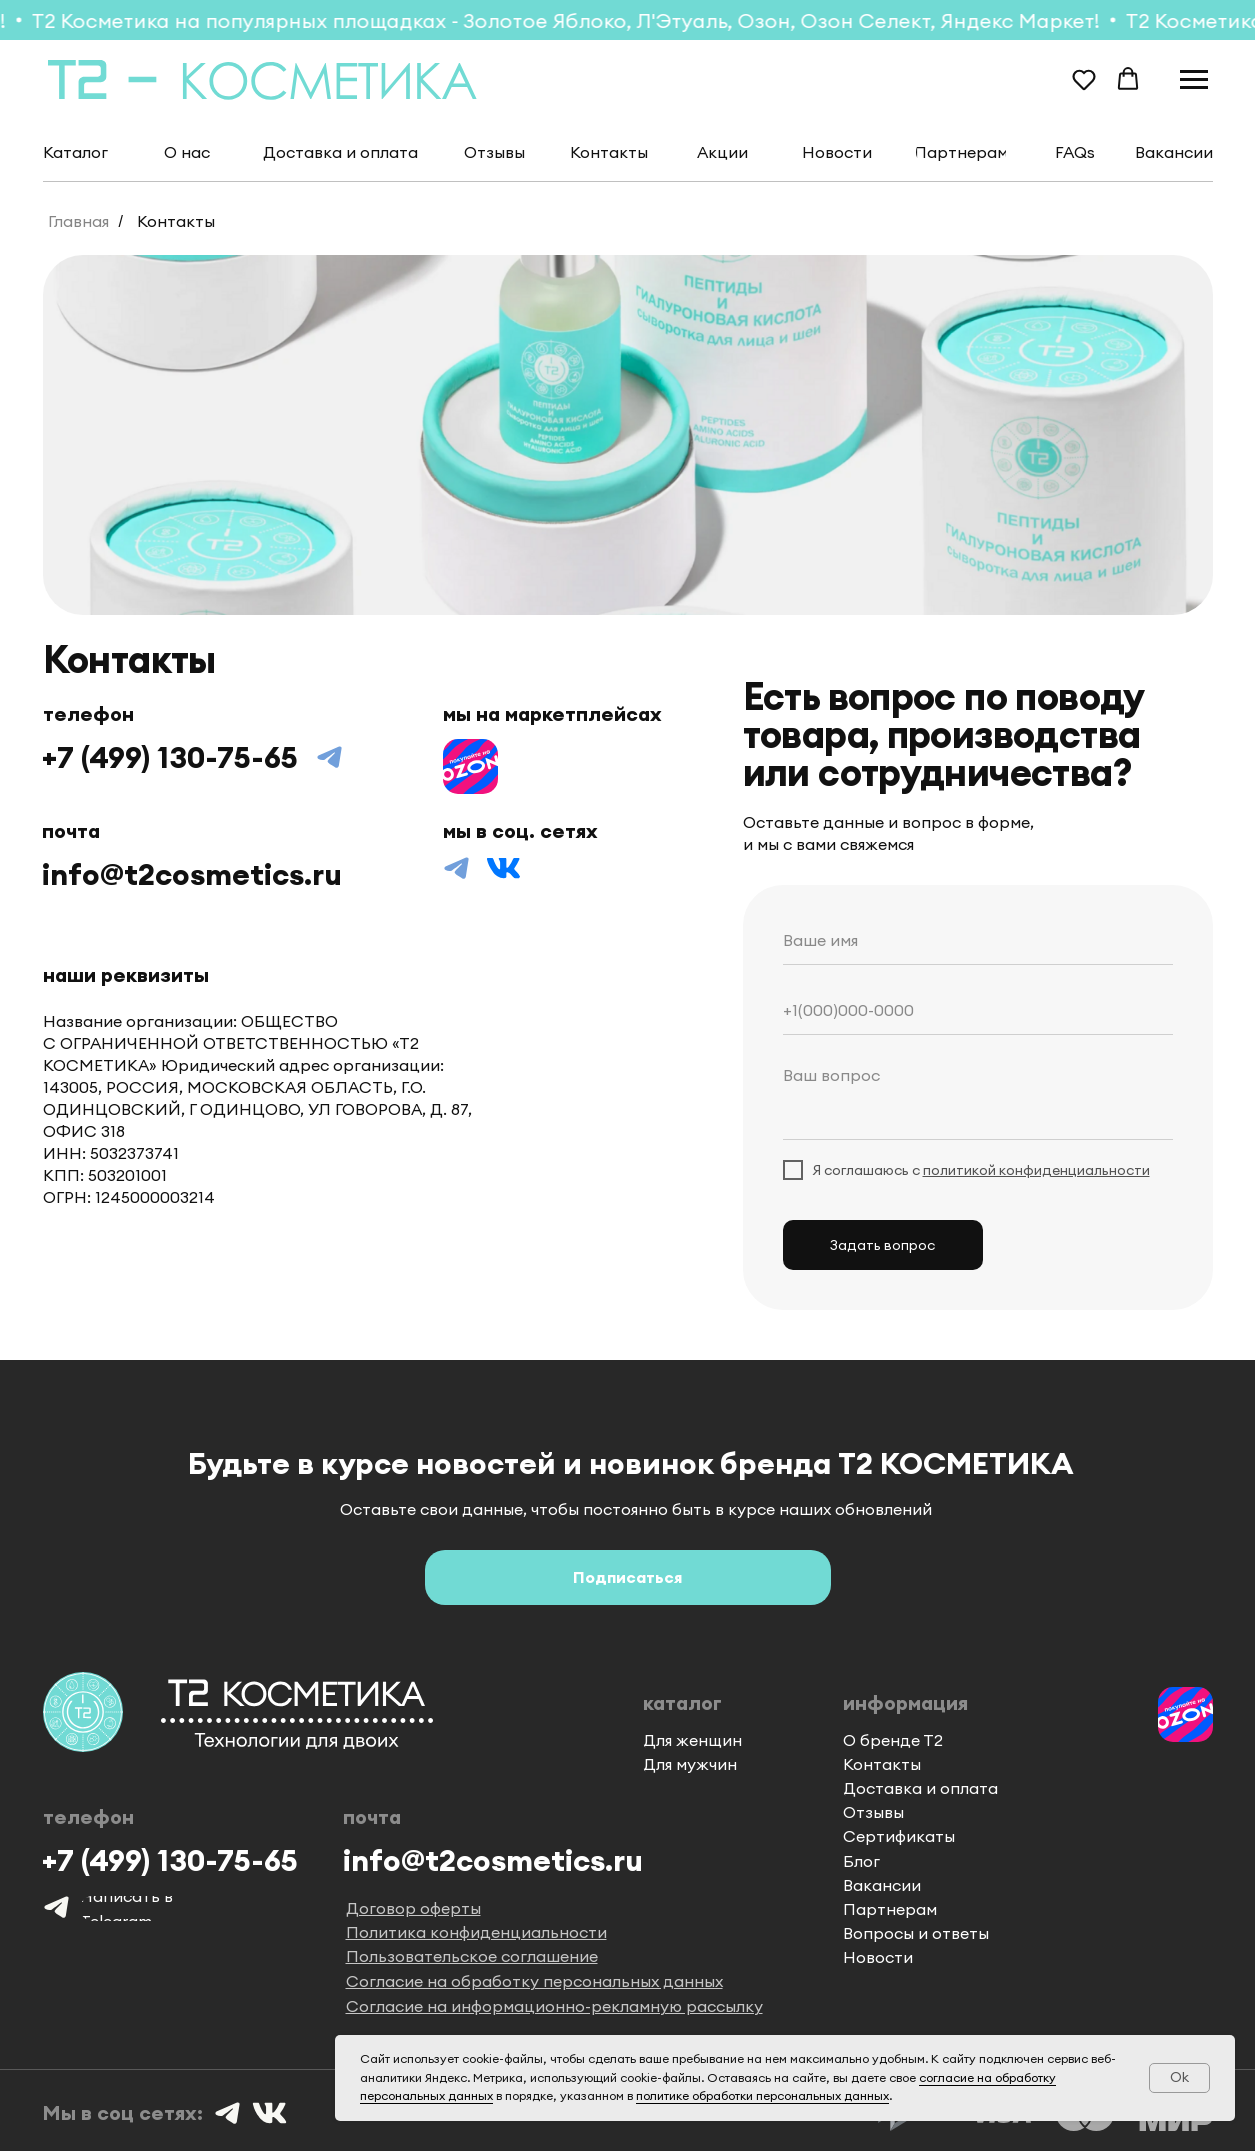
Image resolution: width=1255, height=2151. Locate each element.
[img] (470, 766)
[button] (1084, 79)
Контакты (176, 221)
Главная (78, 221)
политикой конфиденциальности (1036, 1170)
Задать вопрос (882, 1245)
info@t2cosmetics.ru (192, 874)
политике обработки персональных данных (762, 2095)
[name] (978, 940)
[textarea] (978, 1097)
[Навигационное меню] (1194, 80)
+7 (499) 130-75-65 (170, 757)
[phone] (978, 1010)
